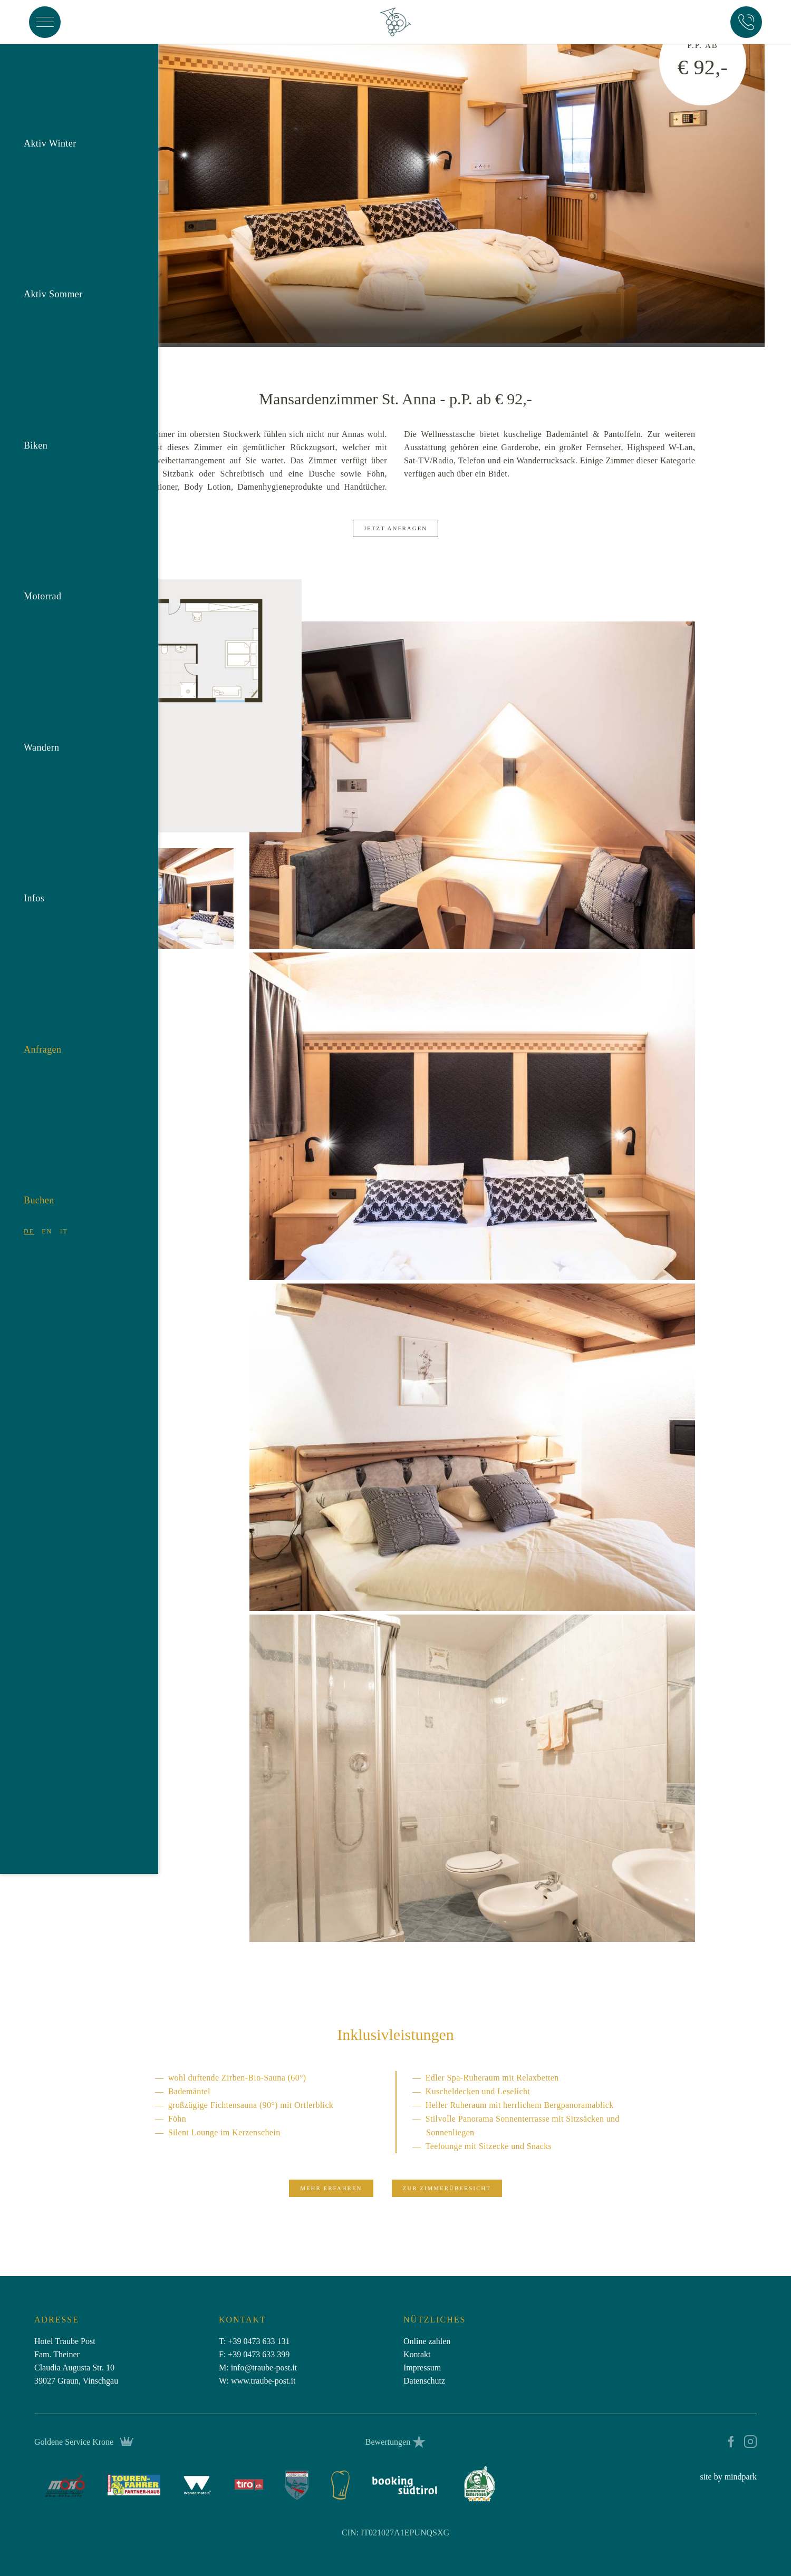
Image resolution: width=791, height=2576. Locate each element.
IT (64, 1216)
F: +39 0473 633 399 (254, 2354)
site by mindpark (728, 2476)
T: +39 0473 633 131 (254, 2341)
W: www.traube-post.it (257, 2380)
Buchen (39, 1185)
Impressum (422, 2367)
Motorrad (42, 581)
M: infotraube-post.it (258, 2367)
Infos (34, 883)
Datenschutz (424, 2380)
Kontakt (417, 2354)
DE (29, 1216)
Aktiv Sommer (53, 279)
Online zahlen (426, 2341)
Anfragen (42, 1034)
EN (47, 1216)
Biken (35, 430)
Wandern (42, 732)
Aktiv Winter (50, 128)
